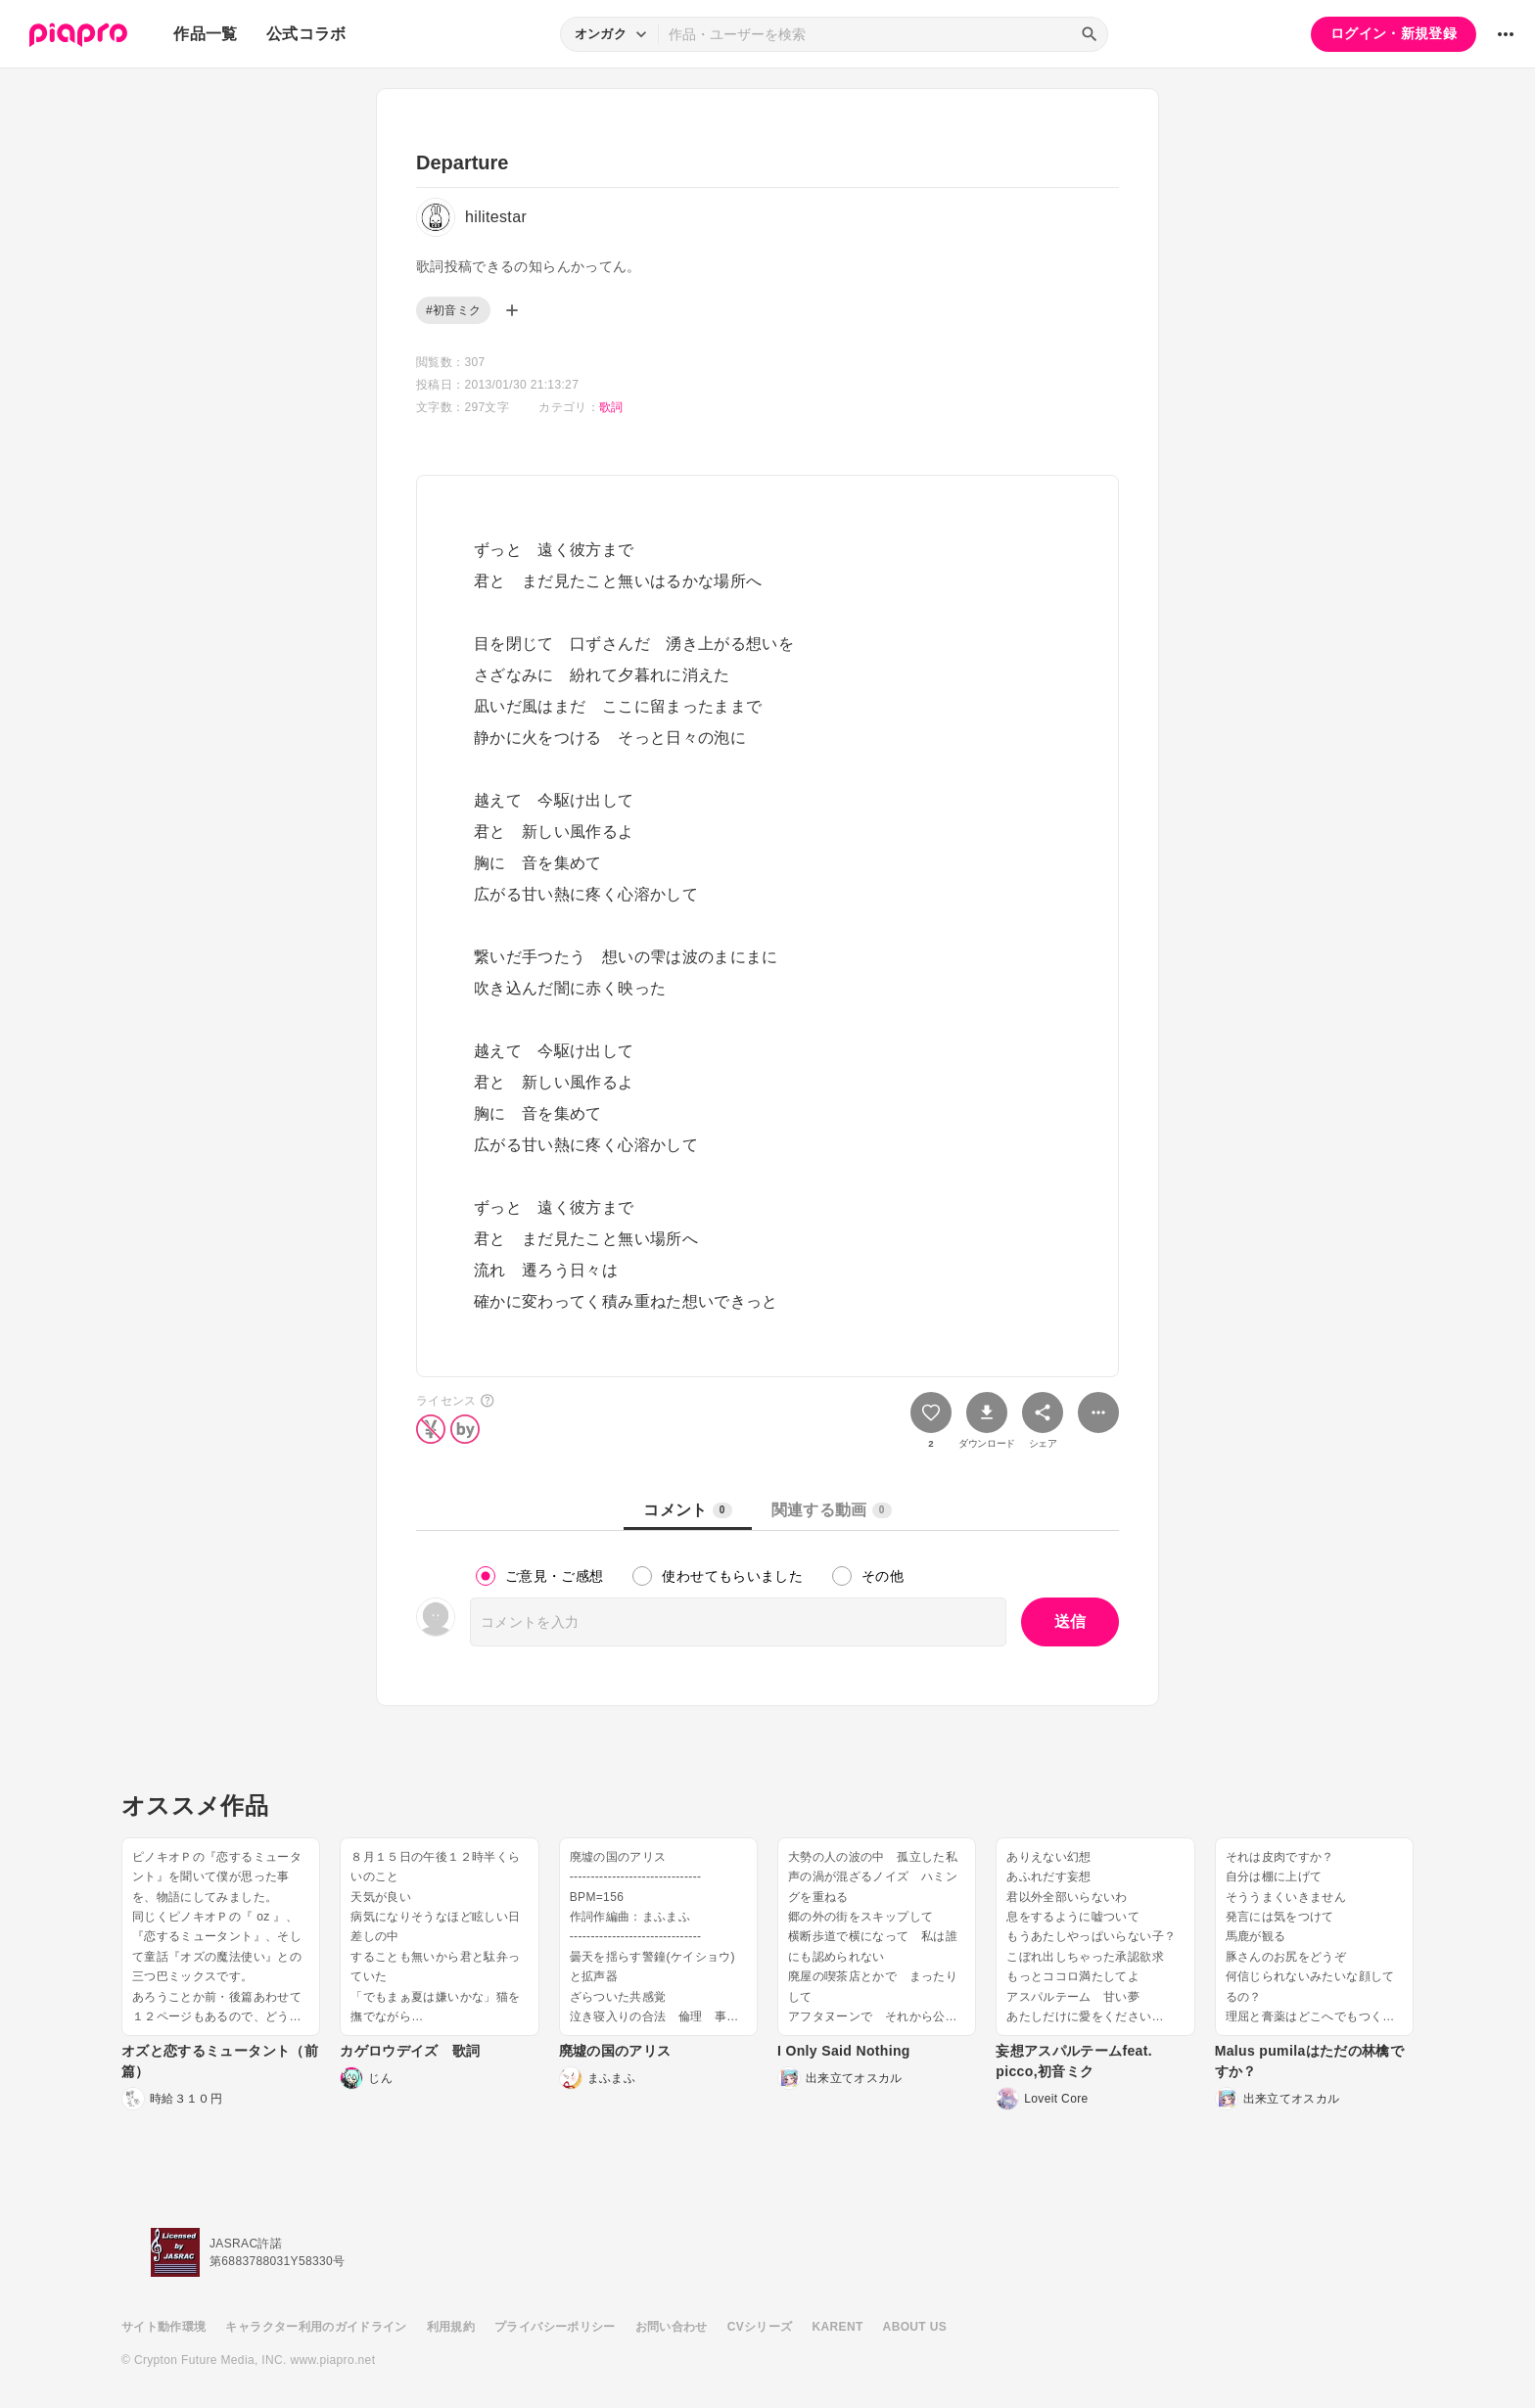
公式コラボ (306, 33)
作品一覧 (205, 33)
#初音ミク (453, 310)
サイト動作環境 (163, 2327)
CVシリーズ (760, 2327)
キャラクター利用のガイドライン (315, 2327)
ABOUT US (915, 2327)
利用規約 (451, 2327)
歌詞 (611, 407)
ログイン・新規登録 (1393, 33)
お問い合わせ (671, 2327)
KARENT (838, 2327)
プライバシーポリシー (555, 2327)
